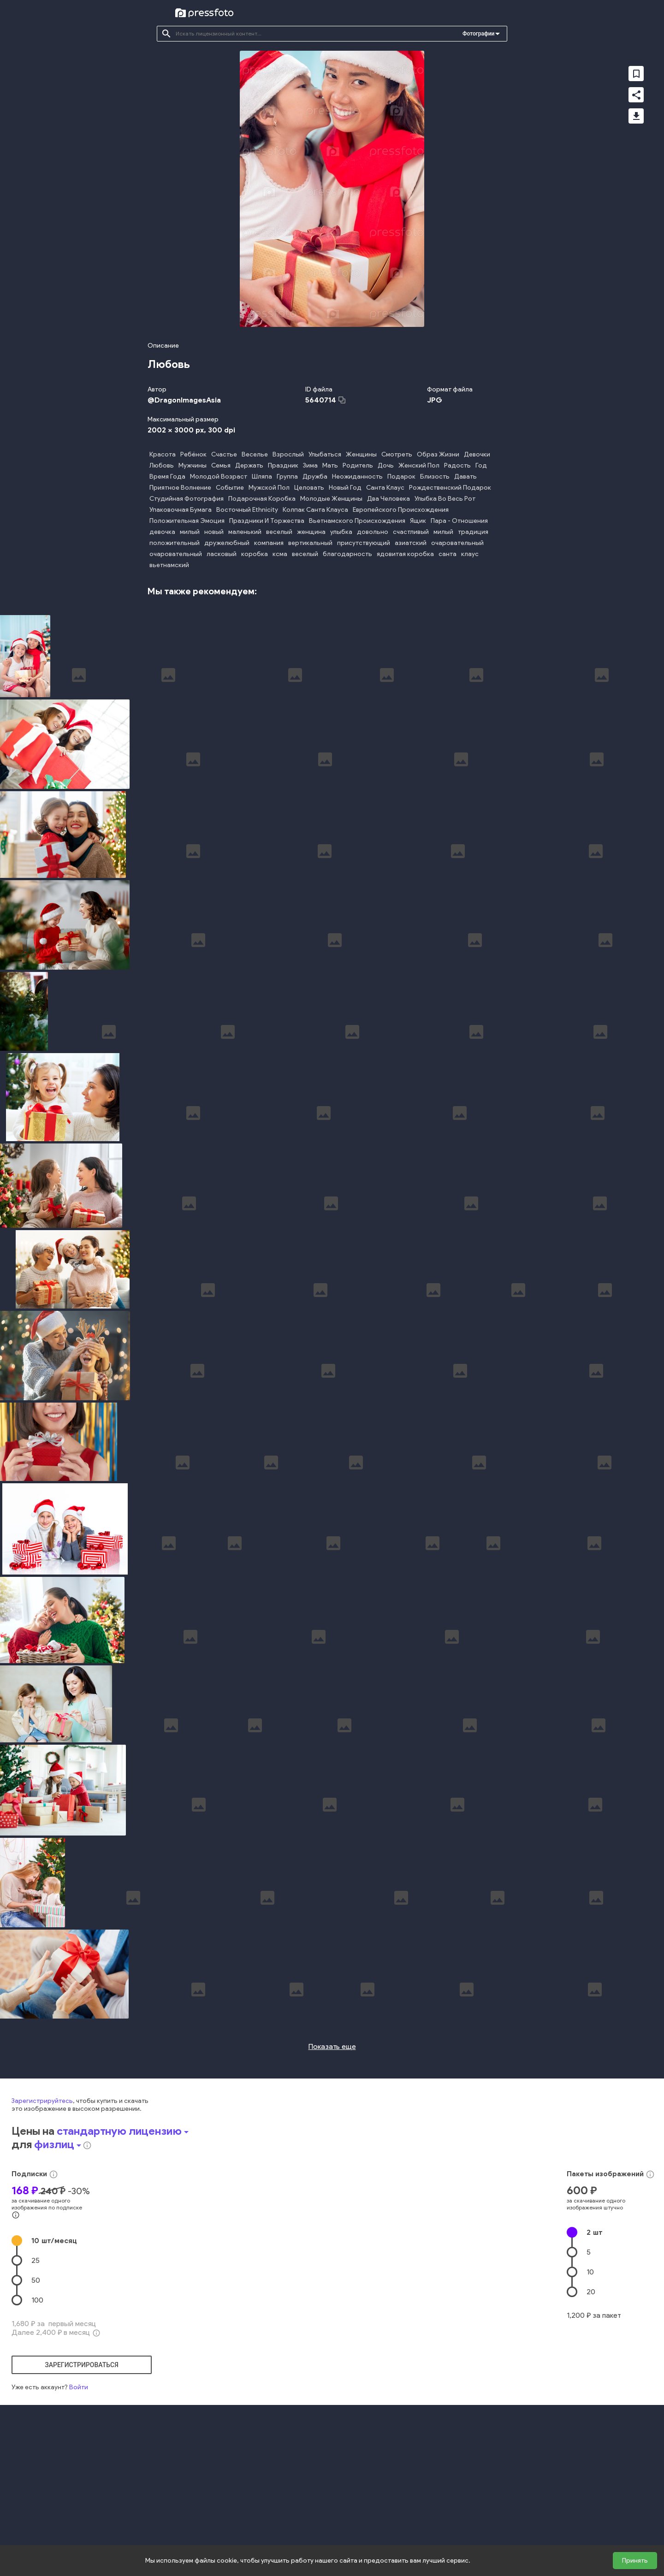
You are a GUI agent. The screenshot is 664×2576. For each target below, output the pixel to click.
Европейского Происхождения (401, 510)
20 (591, 2452)
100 (37, 2461)
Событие (230, 488)
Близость (435, 476)
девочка (162, 532)
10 (54, 2401)
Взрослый (288, 454)
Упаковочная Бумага (180, 510)
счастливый (411, 532)
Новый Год (345, 488)
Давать (465, 476)
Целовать (309, 488)
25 (35, 2421)
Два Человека (388, 499)
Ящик (418, 521)
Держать (249, 465)
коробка (254, 554)
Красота (162, 454)
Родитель (358, 465)
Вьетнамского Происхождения (357, 521)
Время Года (167, 476)
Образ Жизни (438, 454)
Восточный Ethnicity (247, 510)
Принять (635, 2560)
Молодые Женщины (331, 499)
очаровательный (457, 543)
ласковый (222, 554)
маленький (244, 532)
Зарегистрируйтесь (42, 2262)
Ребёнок (193, 454)
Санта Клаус (385, 488)
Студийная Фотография (186, 499)
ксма (280, 554)
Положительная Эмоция (187, 521)
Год (481, 465)
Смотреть (396, 454)
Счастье (224, 454)
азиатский (411, 543)
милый (190, 532)
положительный (174, 543)
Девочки (477, 454)
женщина (311, 532)
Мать (330, 465)
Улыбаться (324, 454)
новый (214, 532)
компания (269, 543)
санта (447, 554)
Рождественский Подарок (450, 488)
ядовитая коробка (405, 554)
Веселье (255, 454)
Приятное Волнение (180, 488)
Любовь (161, 465)
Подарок (401, 476)
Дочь (386, 465)
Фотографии (478, 33)
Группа (287, 476)
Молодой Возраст (218, 476)
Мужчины (192, 465)
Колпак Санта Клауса (315, 510)
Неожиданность (357, 476)
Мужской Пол (269, 488)
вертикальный (310, 543)
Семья (221, 465)
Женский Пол (418, 465)
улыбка (341, 532)
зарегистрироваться (81, 2525)
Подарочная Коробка (262, 499)
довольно (372, 532)
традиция (473, 532)
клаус (470, 554)
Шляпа (262, 476)
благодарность (347, 554)
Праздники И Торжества (266, 521)
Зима (310, 465)
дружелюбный (226, 543)
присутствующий (363, 543)
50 (35, 2441)
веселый (279, 532)
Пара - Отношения (459, 521)
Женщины (361, 454)
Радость (457, 465)
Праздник (283, 465)
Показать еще (332, 2207)
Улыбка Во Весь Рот (445, 499)
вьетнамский (169, 565)
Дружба (314, 476)
